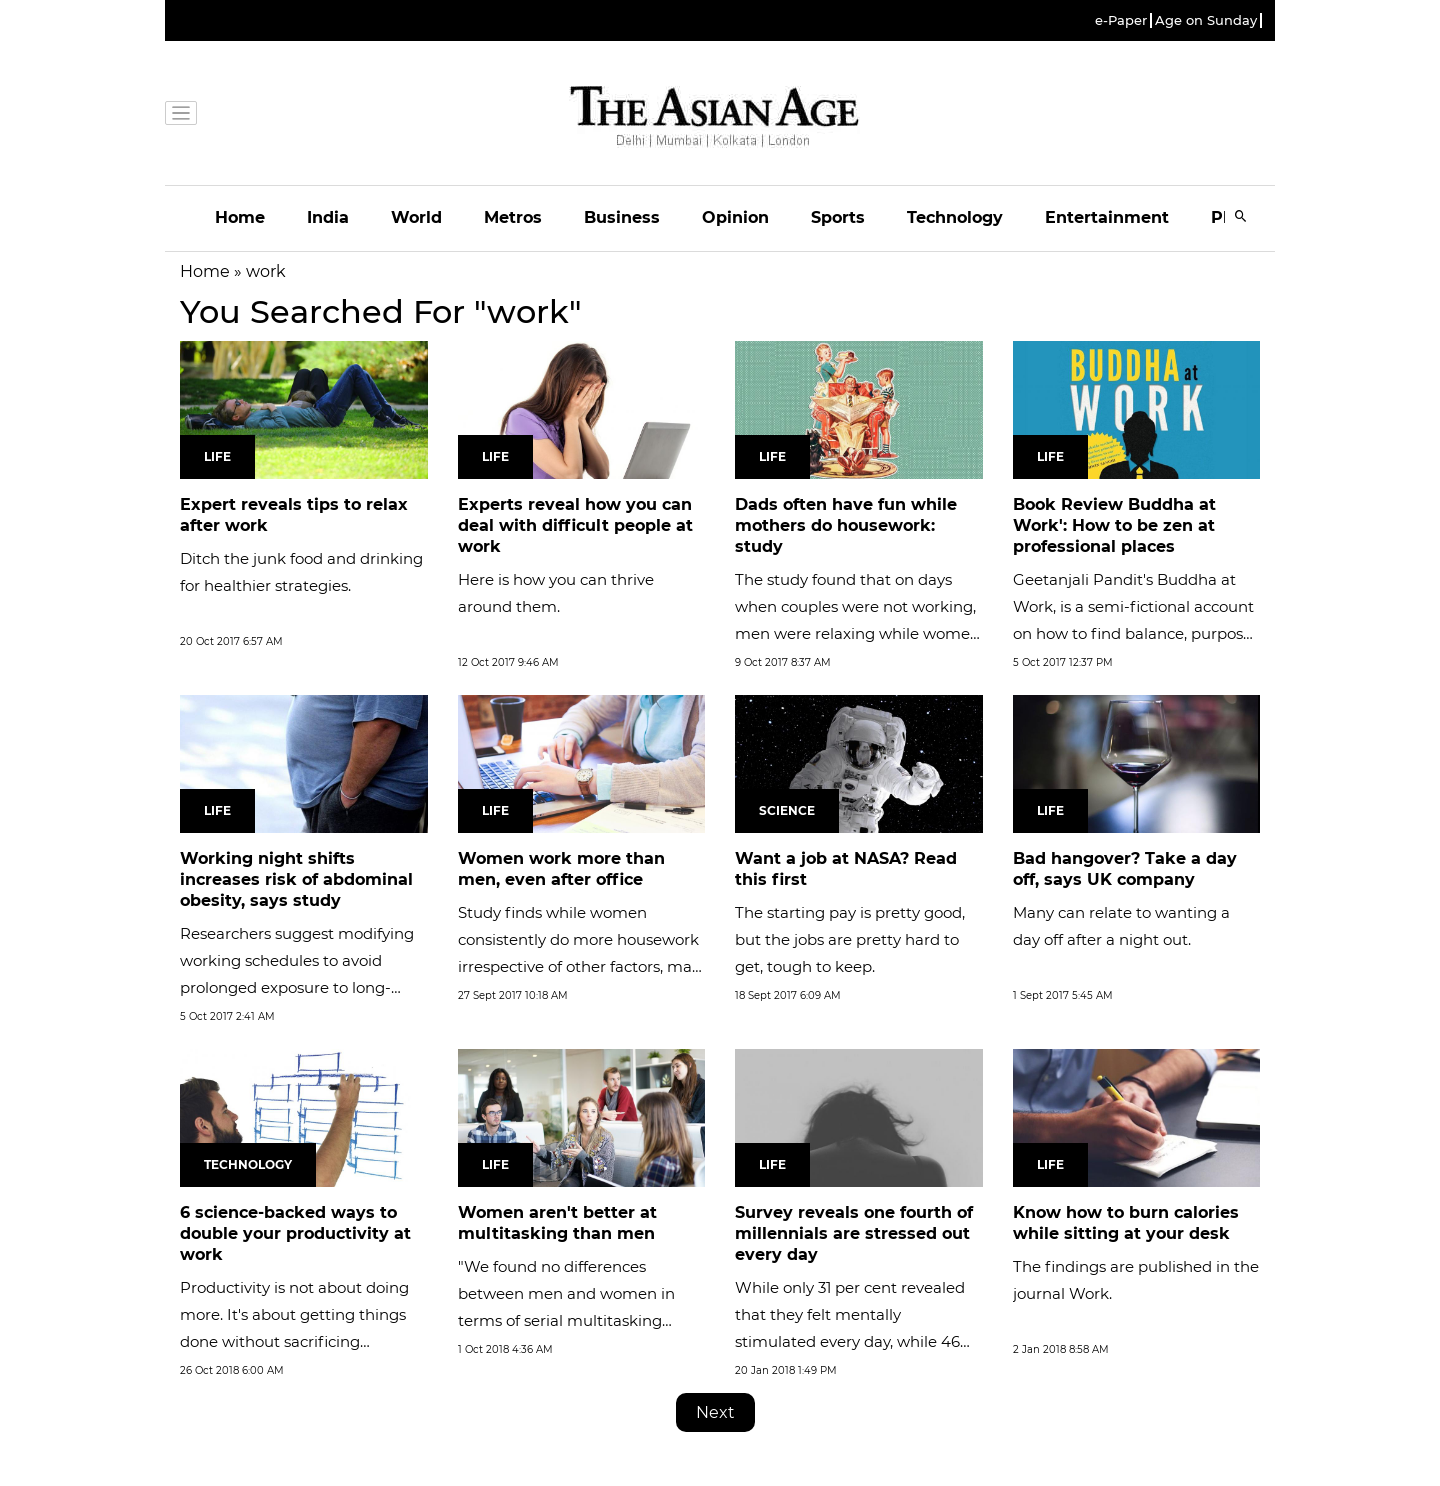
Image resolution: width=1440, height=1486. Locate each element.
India (328, 217)
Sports (838, 217)
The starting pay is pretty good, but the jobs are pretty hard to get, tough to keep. (850, 939)
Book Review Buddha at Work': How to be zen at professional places (1114, 525)
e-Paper (1121, 20)
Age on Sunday (1206, 20)
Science (787, 810)
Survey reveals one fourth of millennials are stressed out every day (854, 1233)
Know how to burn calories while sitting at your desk (1126, 1223)
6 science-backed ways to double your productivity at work (295, 1233)
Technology (955, 217)
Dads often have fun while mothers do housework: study (846, 525)
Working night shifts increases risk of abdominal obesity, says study (296, 879)
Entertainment (1107, 217)
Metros (513, 217)
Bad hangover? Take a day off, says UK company (1125, 869)
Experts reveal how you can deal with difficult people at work (575, 525)
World (416, 217)
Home (240, 217)
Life (217, 456)
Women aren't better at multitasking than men (557, 1223)
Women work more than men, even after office (561, 869)
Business (622, 217)
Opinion (735, 217)
